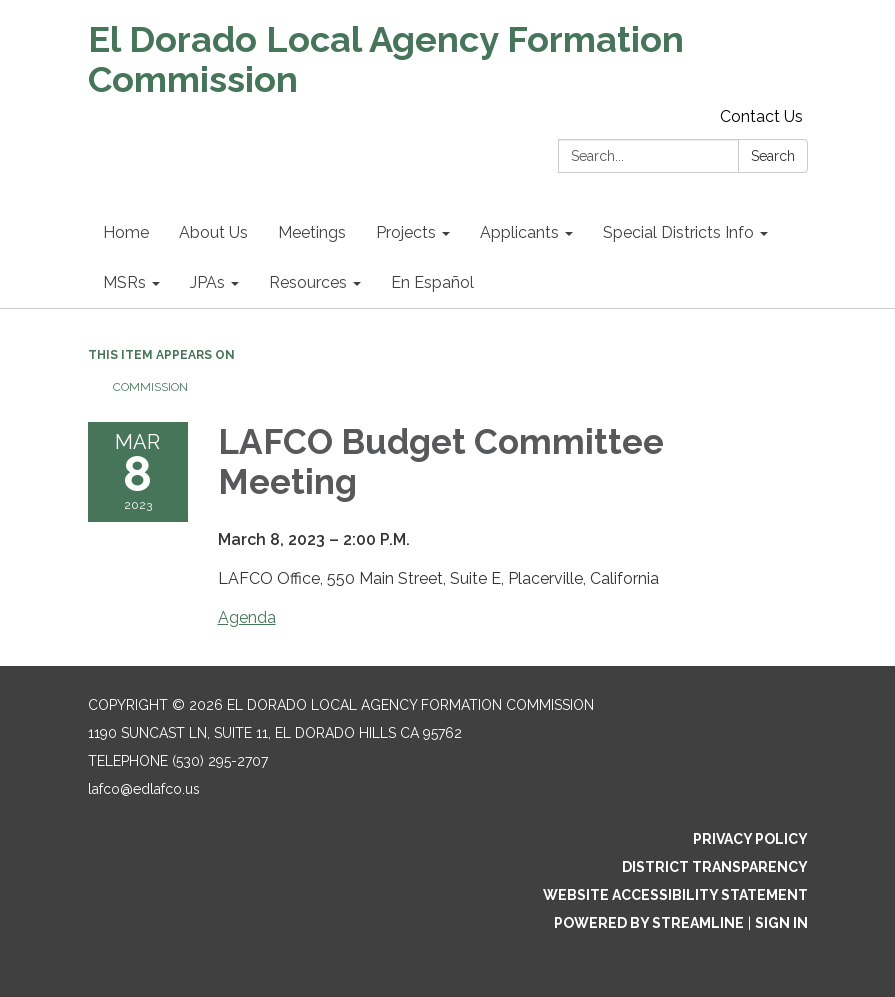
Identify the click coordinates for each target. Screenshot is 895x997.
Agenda (247, 617)
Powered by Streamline (649, 923)
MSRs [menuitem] (124, 282)
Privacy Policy (750, 839)
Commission (150, 387)
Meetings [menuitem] (312, 232)
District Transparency (715, 867)
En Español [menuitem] (432, 282)
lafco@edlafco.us (144, 789)
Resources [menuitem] (308, 282)
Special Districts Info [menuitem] (678, 232)
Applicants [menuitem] (519, 232)
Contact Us (761, 116)
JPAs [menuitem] (207, 282)
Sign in (781, 923)
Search (773, 156)
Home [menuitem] (126, 232)
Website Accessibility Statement (675, 895)
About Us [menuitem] (213, 232)
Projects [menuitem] (406, 232)
